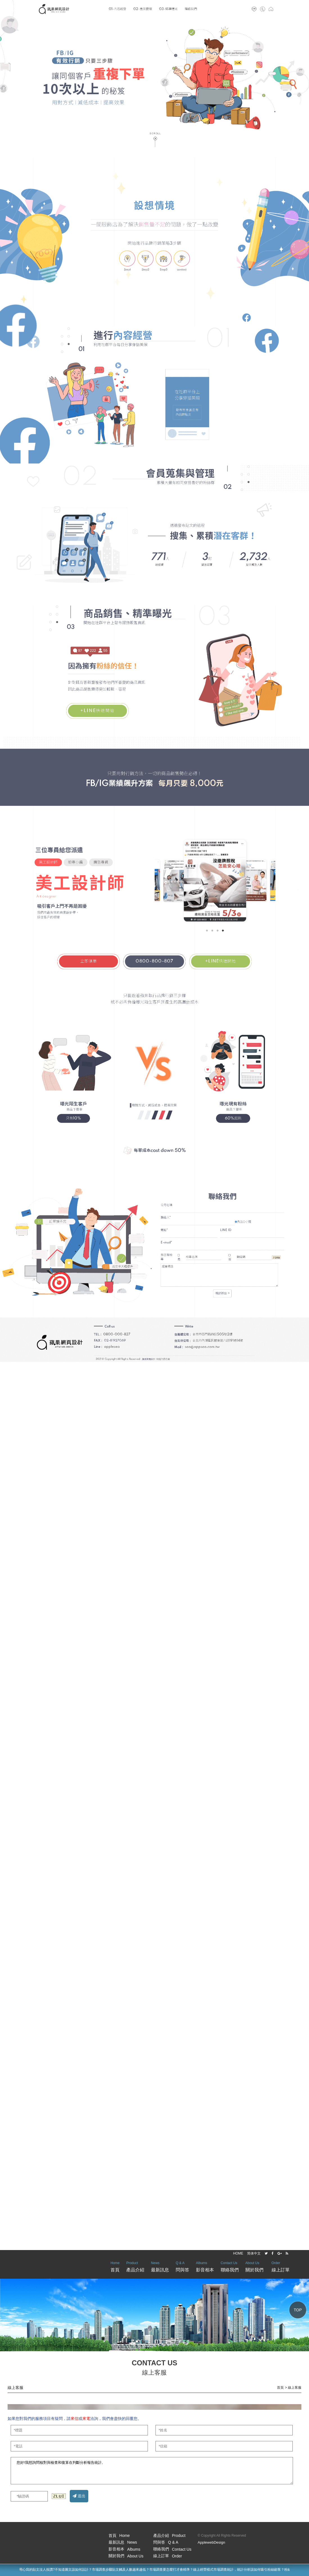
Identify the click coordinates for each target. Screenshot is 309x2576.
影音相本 (205, 2266)
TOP (298, 2310)
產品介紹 (135, 2266)
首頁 (114, 2266)
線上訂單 (281, 2266)
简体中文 (254, 2253)
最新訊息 (160, 2266)
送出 (79, 2496)
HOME (238, 2253)
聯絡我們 (230, 2266)
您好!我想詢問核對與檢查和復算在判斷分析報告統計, (152, 2470)
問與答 (182, 2266)
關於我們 (254, 2266)
